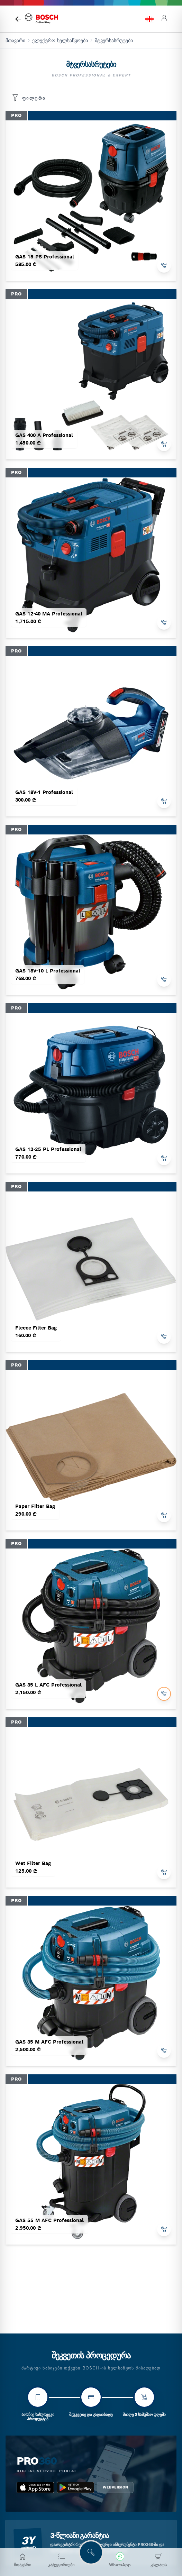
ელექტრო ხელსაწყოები (60, 40)
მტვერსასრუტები (114, 40)
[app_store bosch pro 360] (35, 2487)
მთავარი (15, 40)
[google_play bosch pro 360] (75, 2487)
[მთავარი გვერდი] (18, 19)
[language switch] (149, 19)
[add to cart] (164, 266)
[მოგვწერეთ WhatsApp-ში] (120, 2560)
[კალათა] (159, 2560)
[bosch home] (41, 18)
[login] (164, 19)
